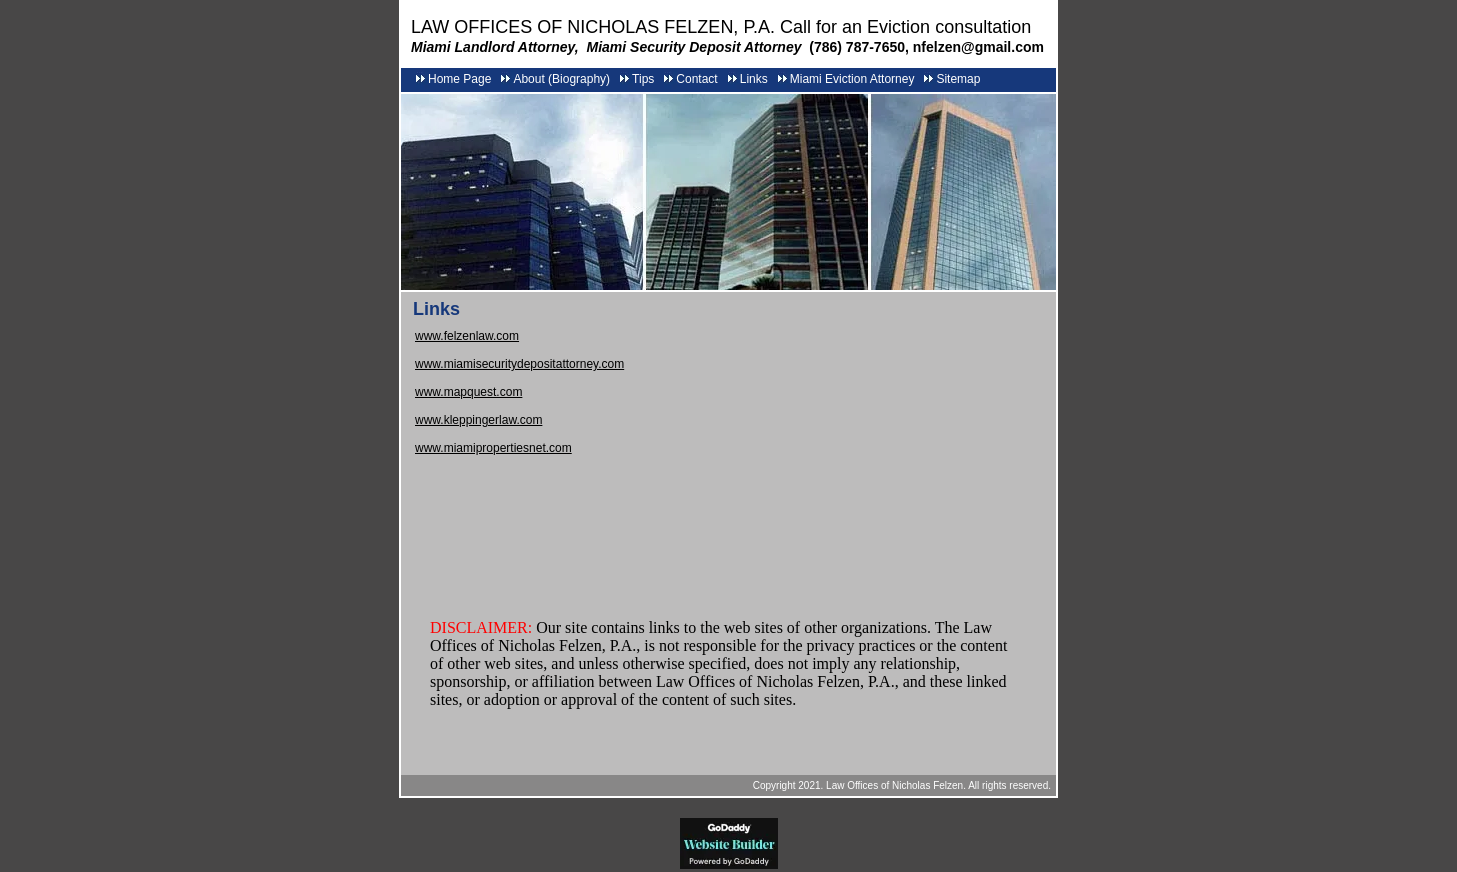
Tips (643, 79)
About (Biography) (561, 79)
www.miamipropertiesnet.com (493, 448)
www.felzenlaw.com (467, 336)
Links (754, 79)
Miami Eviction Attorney (852, 79)
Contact (696, 79)
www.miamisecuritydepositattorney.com (519, 364)
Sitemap (958, 79)
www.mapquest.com (468, 392)
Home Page (459, 79)
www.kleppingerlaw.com (478, 420)
